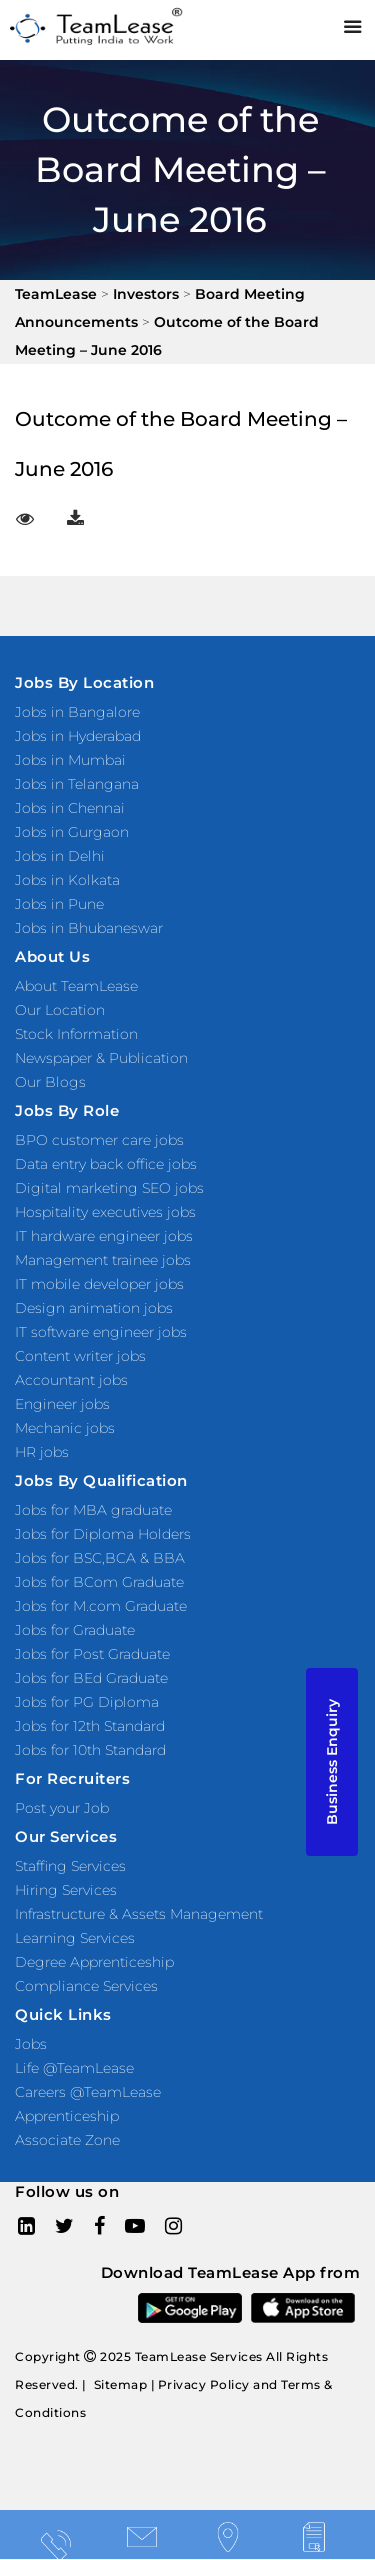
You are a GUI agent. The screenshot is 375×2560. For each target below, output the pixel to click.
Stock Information (76, 1034)
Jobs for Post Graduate (92, 1654)
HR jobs (42, 1452)
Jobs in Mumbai (70, 760)
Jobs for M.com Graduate (101, 1606)
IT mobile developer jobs (99, 1284)
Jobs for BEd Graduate (91, 1678)
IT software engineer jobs (101, 1332)
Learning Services (75, 1938)
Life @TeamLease (74, 2068)
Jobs (31, 2044)
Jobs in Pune (59, 904)
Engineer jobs (62, 1404)
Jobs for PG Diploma (87, 1702)
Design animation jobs (94, 1308)
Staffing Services (70, 1866)
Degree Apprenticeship (94, 1962)
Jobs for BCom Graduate (99, 1582)
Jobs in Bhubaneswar (89, 928)
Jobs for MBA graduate (93, 1510)
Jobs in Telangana (77, 784)
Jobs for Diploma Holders (103, 1534)
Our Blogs (50, 1082)
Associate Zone (67, 2140)
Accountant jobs (71, 1380)
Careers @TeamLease (88, 2092)
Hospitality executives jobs (105, 1212)
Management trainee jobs (103, 1260)
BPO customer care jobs (99, 1140)
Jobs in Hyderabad (78, 736)
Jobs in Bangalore (77, 712)
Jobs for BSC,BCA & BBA (100, 1558)
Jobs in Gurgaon (72, 832)
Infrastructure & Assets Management (139, 1914)
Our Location (60, 1010)
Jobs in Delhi (60, 856)
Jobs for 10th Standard (90, 1750)
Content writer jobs (80, 1356)
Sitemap (121, 2384)
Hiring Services (66, 1890)
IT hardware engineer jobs (104, 1236)
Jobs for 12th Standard (90, 1726)
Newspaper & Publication (101, 1058)
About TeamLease (76, 986)
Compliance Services (86, 1986)
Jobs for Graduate (75, 1630)
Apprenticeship (67, 2116)
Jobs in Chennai (70, 808)
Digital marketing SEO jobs (109, 1188)
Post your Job (62, 1808)
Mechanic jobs (65, 1428)
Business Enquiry (332, 1762)
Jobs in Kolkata (67, 880)
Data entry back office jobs (106, 1164)
